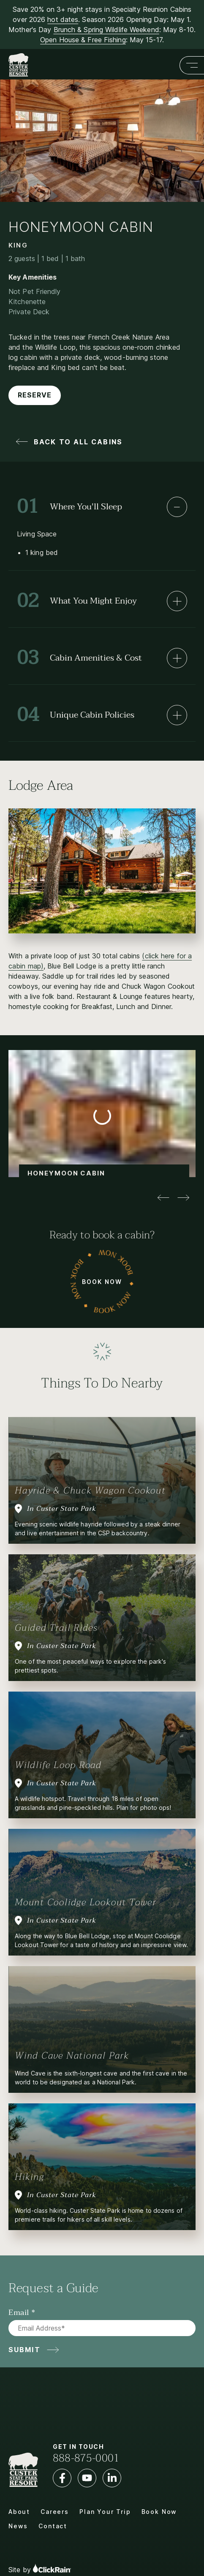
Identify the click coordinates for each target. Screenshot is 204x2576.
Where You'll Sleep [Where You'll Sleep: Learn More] (69, 506)
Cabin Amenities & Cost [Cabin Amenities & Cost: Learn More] (79, 658)
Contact (52, 2526)
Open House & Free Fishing (83, 39)
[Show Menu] (192, 65)
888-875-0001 (86, 2458)
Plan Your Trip (105, 2511)
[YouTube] (87, 2478)
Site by (39, 2568)
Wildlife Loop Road (58, 1765)
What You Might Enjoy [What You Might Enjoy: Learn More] (77, 601)
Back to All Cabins (78, 442)
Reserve (35, 395)
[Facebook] (62, 2478)
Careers (55, 2511)
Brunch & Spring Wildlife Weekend (106, 29)
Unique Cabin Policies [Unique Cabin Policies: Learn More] (75, 715)
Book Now (102, 1281)
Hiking (29, 2177)
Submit (24, 2349)
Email (18, 2313)
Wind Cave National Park (72, 2056)
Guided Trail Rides (56, 1628)
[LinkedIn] (112, 2478)
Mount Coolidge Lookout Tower (85, 1902)
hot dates (62, 19)
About (19, 2511)
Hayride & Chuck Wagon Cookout (90, 1490)
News (18, 2526)
